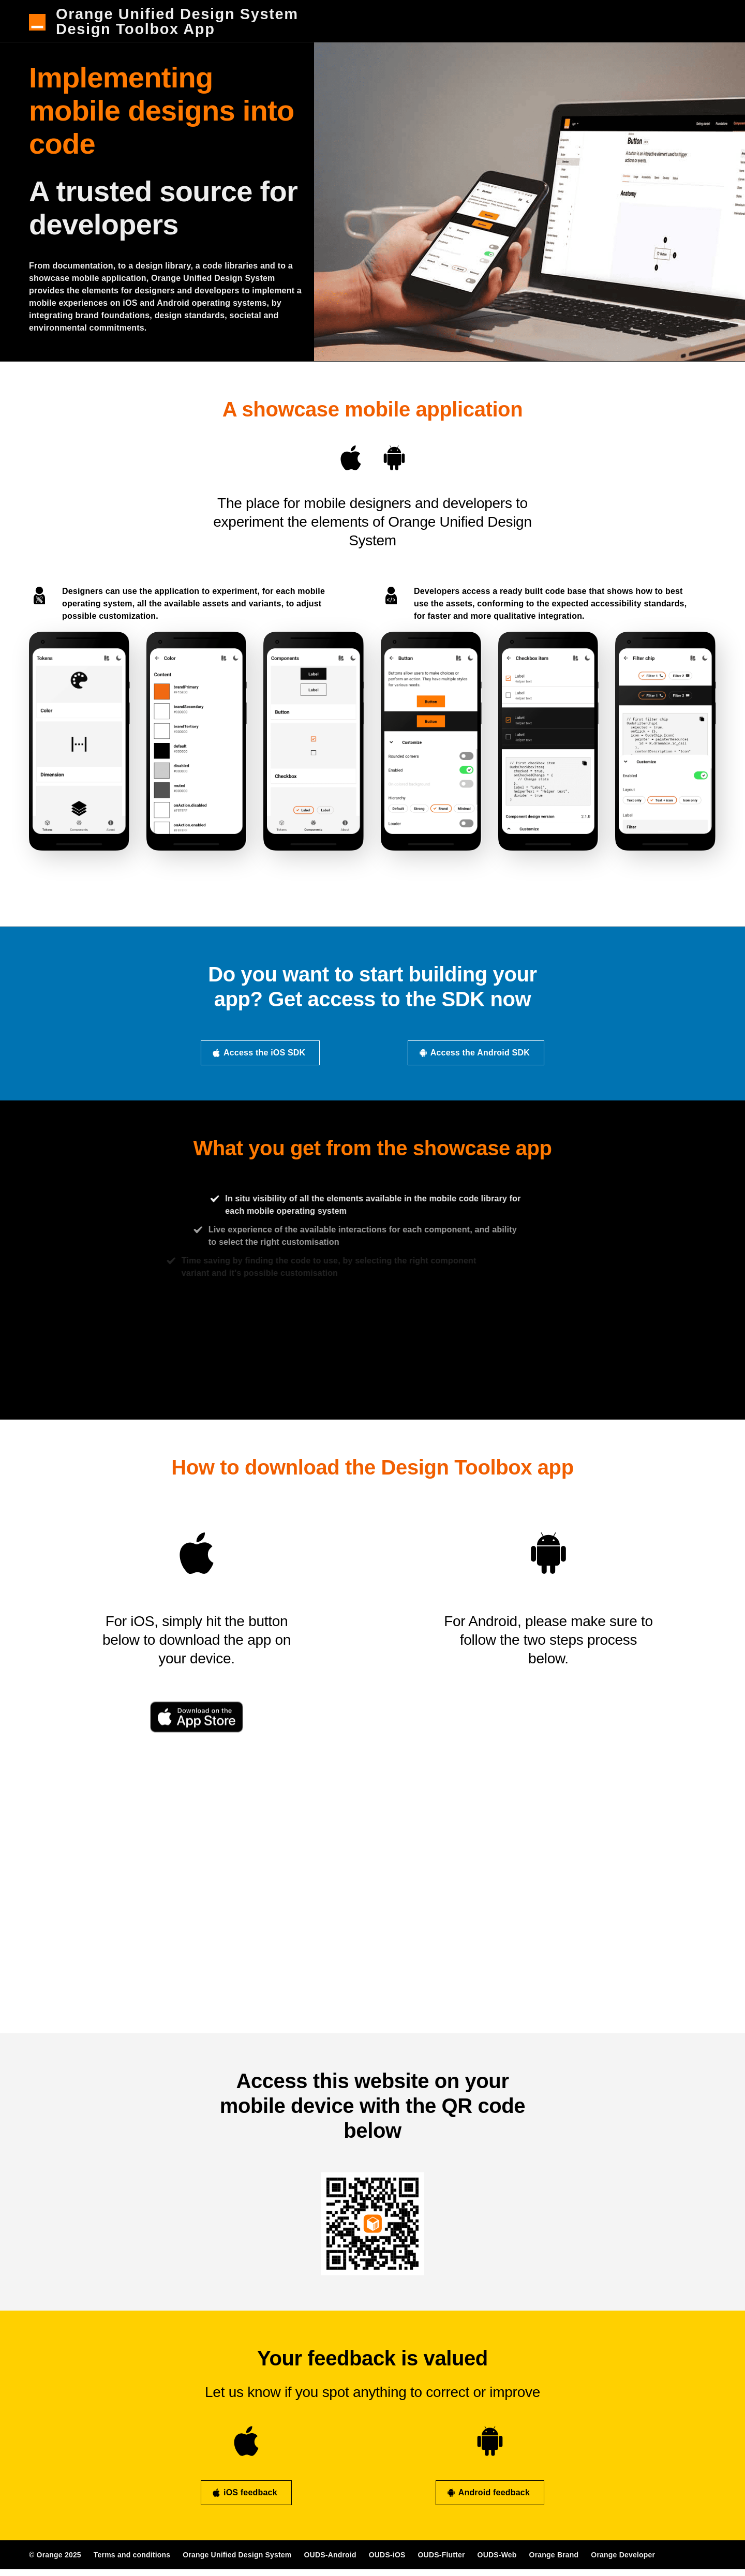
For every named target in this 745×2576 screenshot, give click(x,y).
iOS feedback (244, 2500)
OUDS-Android (330, 2561)
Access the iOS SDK (258, 1060)
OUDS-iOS (387, 2561)
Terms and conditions (132, 2561)
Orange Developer (623, 2561)
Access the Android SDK (474, 1060)
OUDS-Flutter (441, 2561)
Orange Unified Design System (237, 2561)
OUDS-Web (497, 2561)
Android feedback (488, 2500)
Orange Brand (554, 2561)
